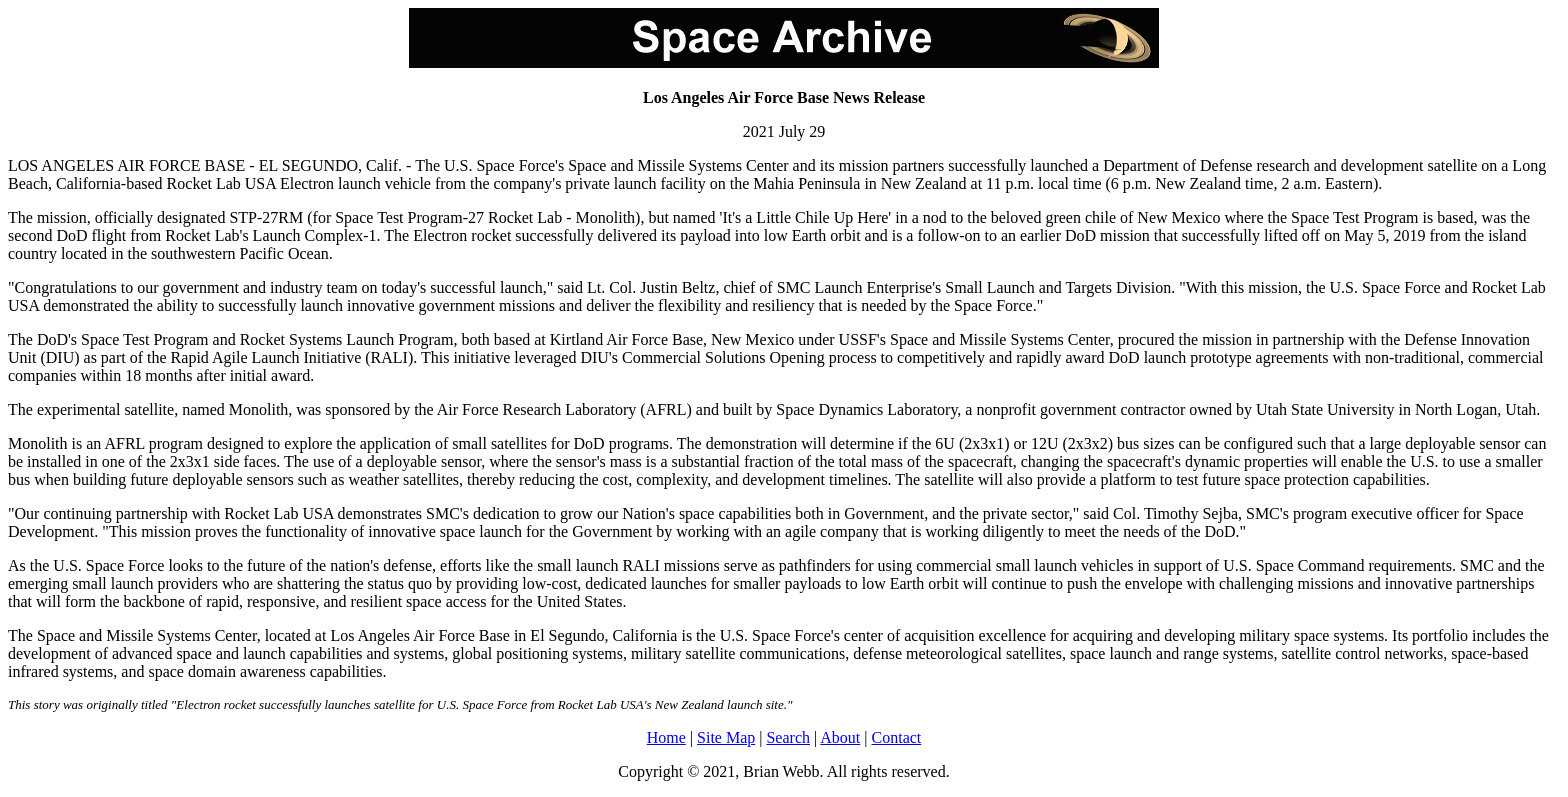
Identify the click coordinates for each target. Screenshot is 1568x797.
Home (666, 737)
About (840, 737)
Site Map (726, 737)
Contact (897, 737)
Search (788, 737)
